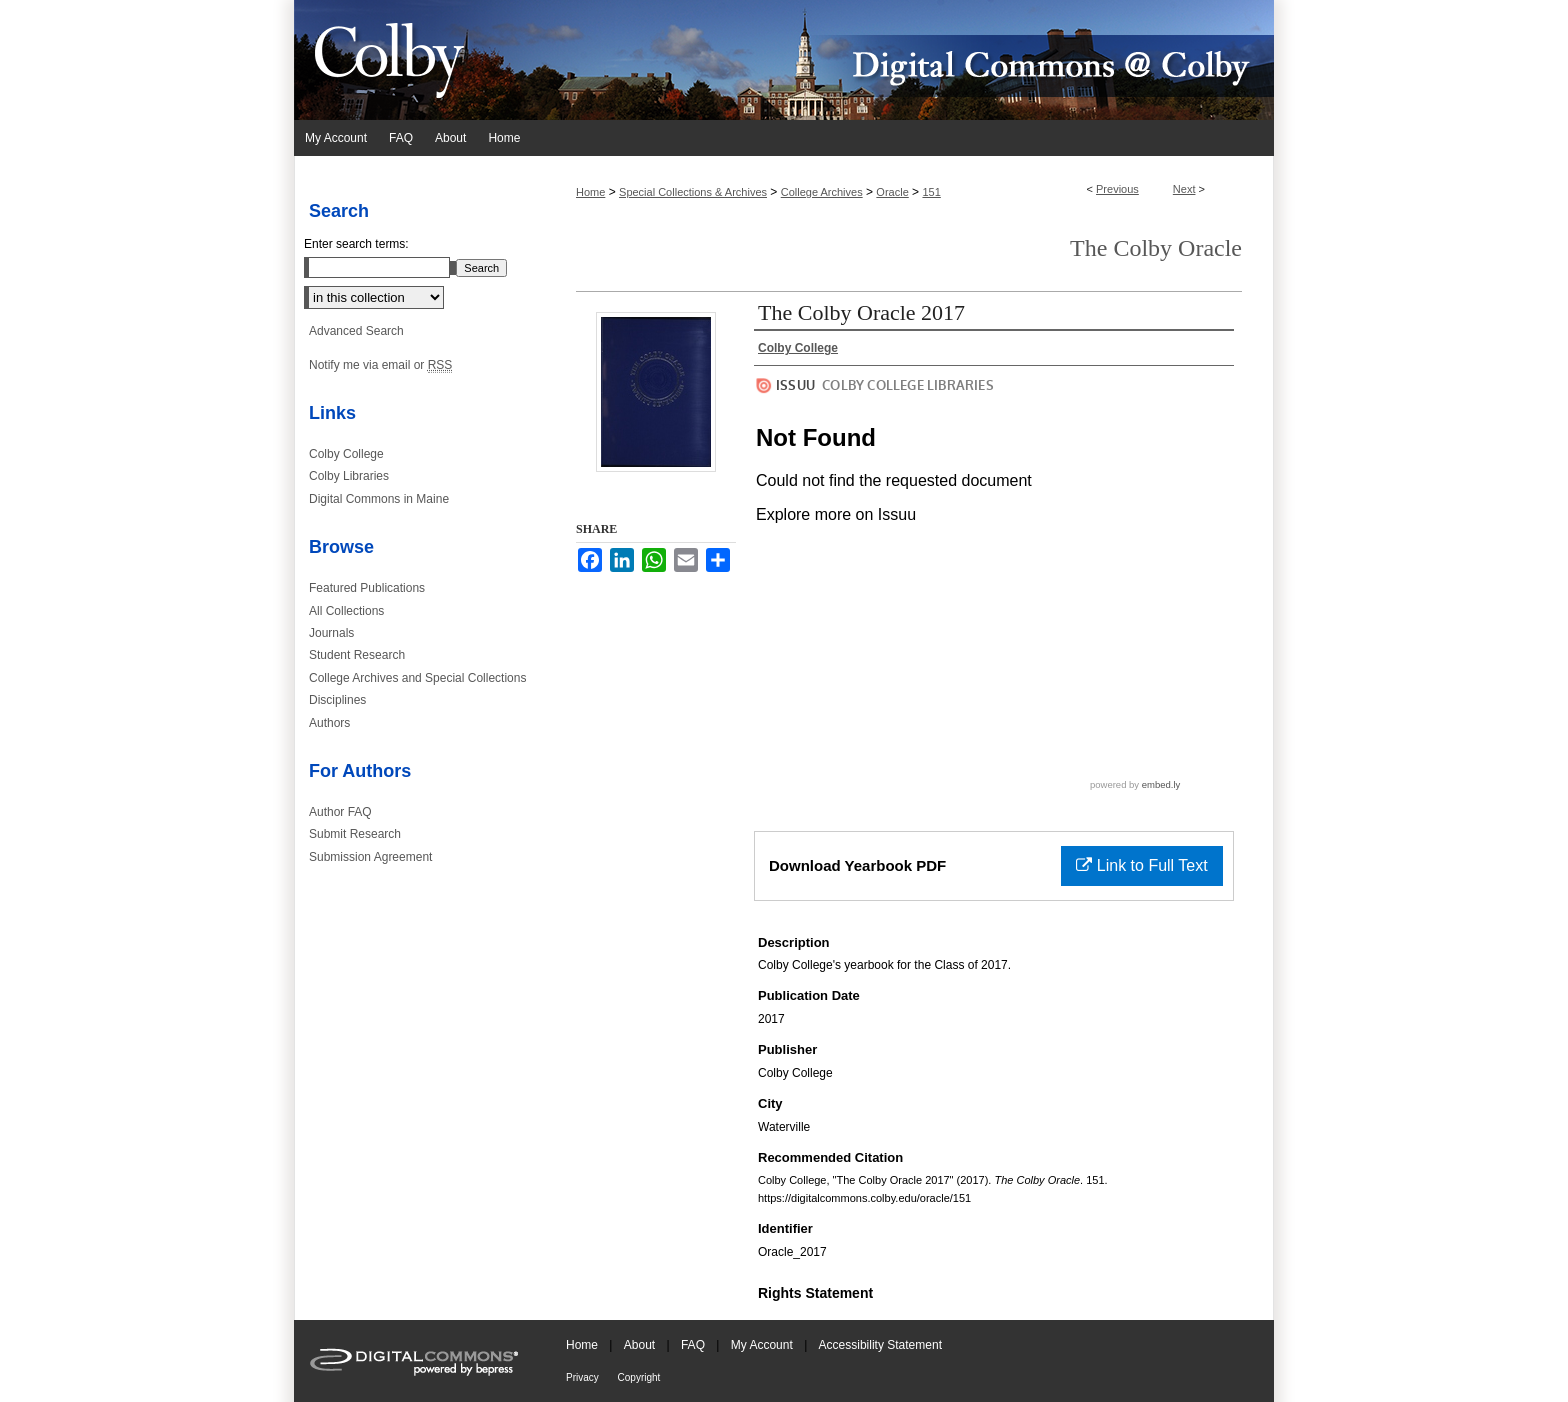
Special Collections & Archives (693, 192)
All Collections (346, 611)
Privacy (584, 1377)
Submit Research (355, 834)
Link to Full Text (1141, 865)
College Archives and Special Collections (417, 678)
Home (590, 192)
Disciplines (337, 700)
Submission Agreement (370, 857)
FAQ (694, 1345)
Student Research (357, 655)
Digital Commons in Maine (379, 499)
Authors (329, 723)
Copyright (639, 1377)
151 (931, 192)
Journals (331, 633)
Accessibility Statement (880, 1345)
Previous (1117, 189)
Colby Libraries (349, 476)
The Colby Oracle (1156, 248)
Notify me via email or (380, 365)
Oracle (892, 192)
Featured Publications (367, 588)
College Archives (822, 192)
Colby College (346, 454)
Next (1184, 189)
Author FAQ (340, 812)
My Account (763, 1345)
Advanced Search (356, 331)
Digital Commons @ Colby (904, 60)
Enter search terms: (356, 244)
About (641, 1345)
